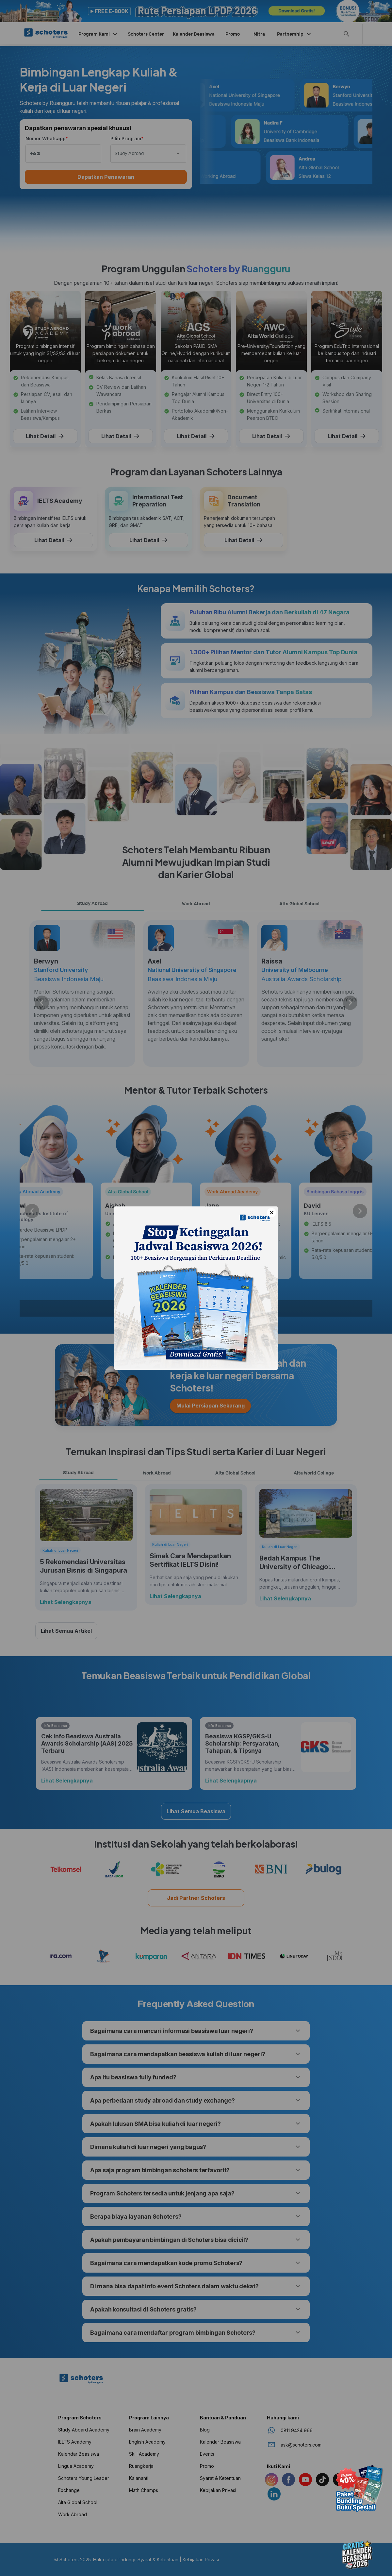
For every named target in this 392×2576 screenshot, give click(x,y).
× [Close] (272, 1212)
